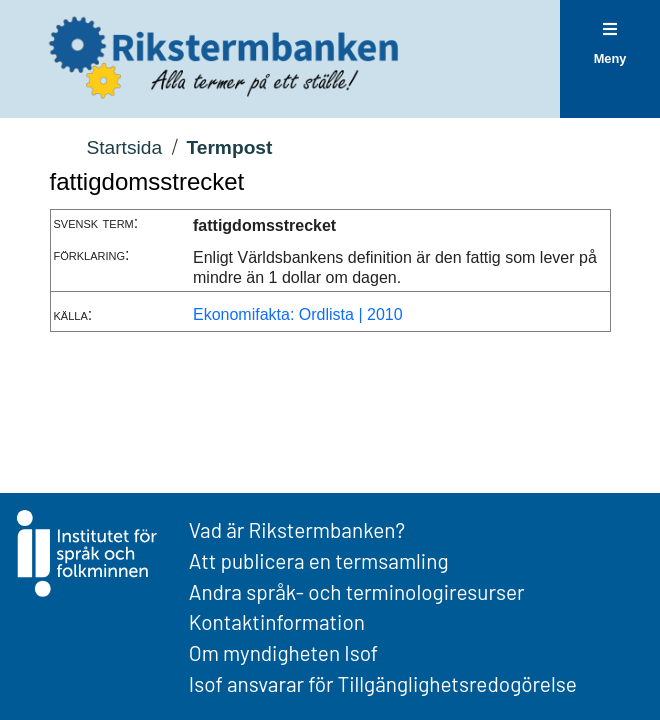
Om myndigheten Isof (283, 652)
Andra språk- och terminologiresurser (357, 591)
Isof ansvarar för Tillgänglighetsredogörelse (383, 683)
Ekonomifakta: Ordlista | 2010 (298, 314)
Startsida (124, 147)
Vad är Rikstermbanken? (297, 529)
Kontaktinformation (277, 621)
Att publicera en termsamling (319, 560)
